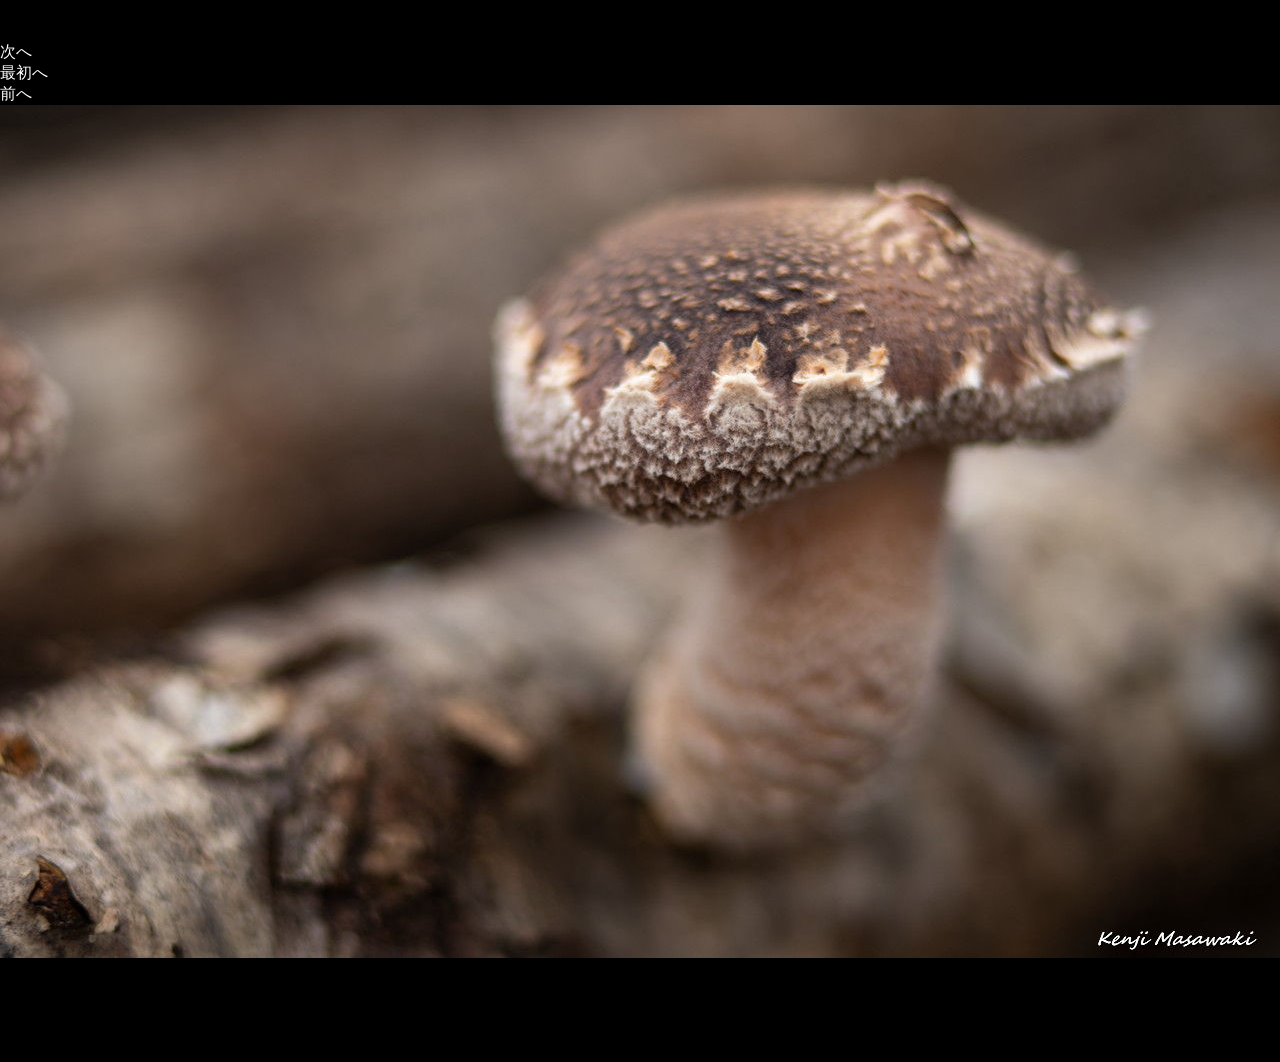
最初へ (24, 72)
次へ (16, 51)
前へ (16, 93)
